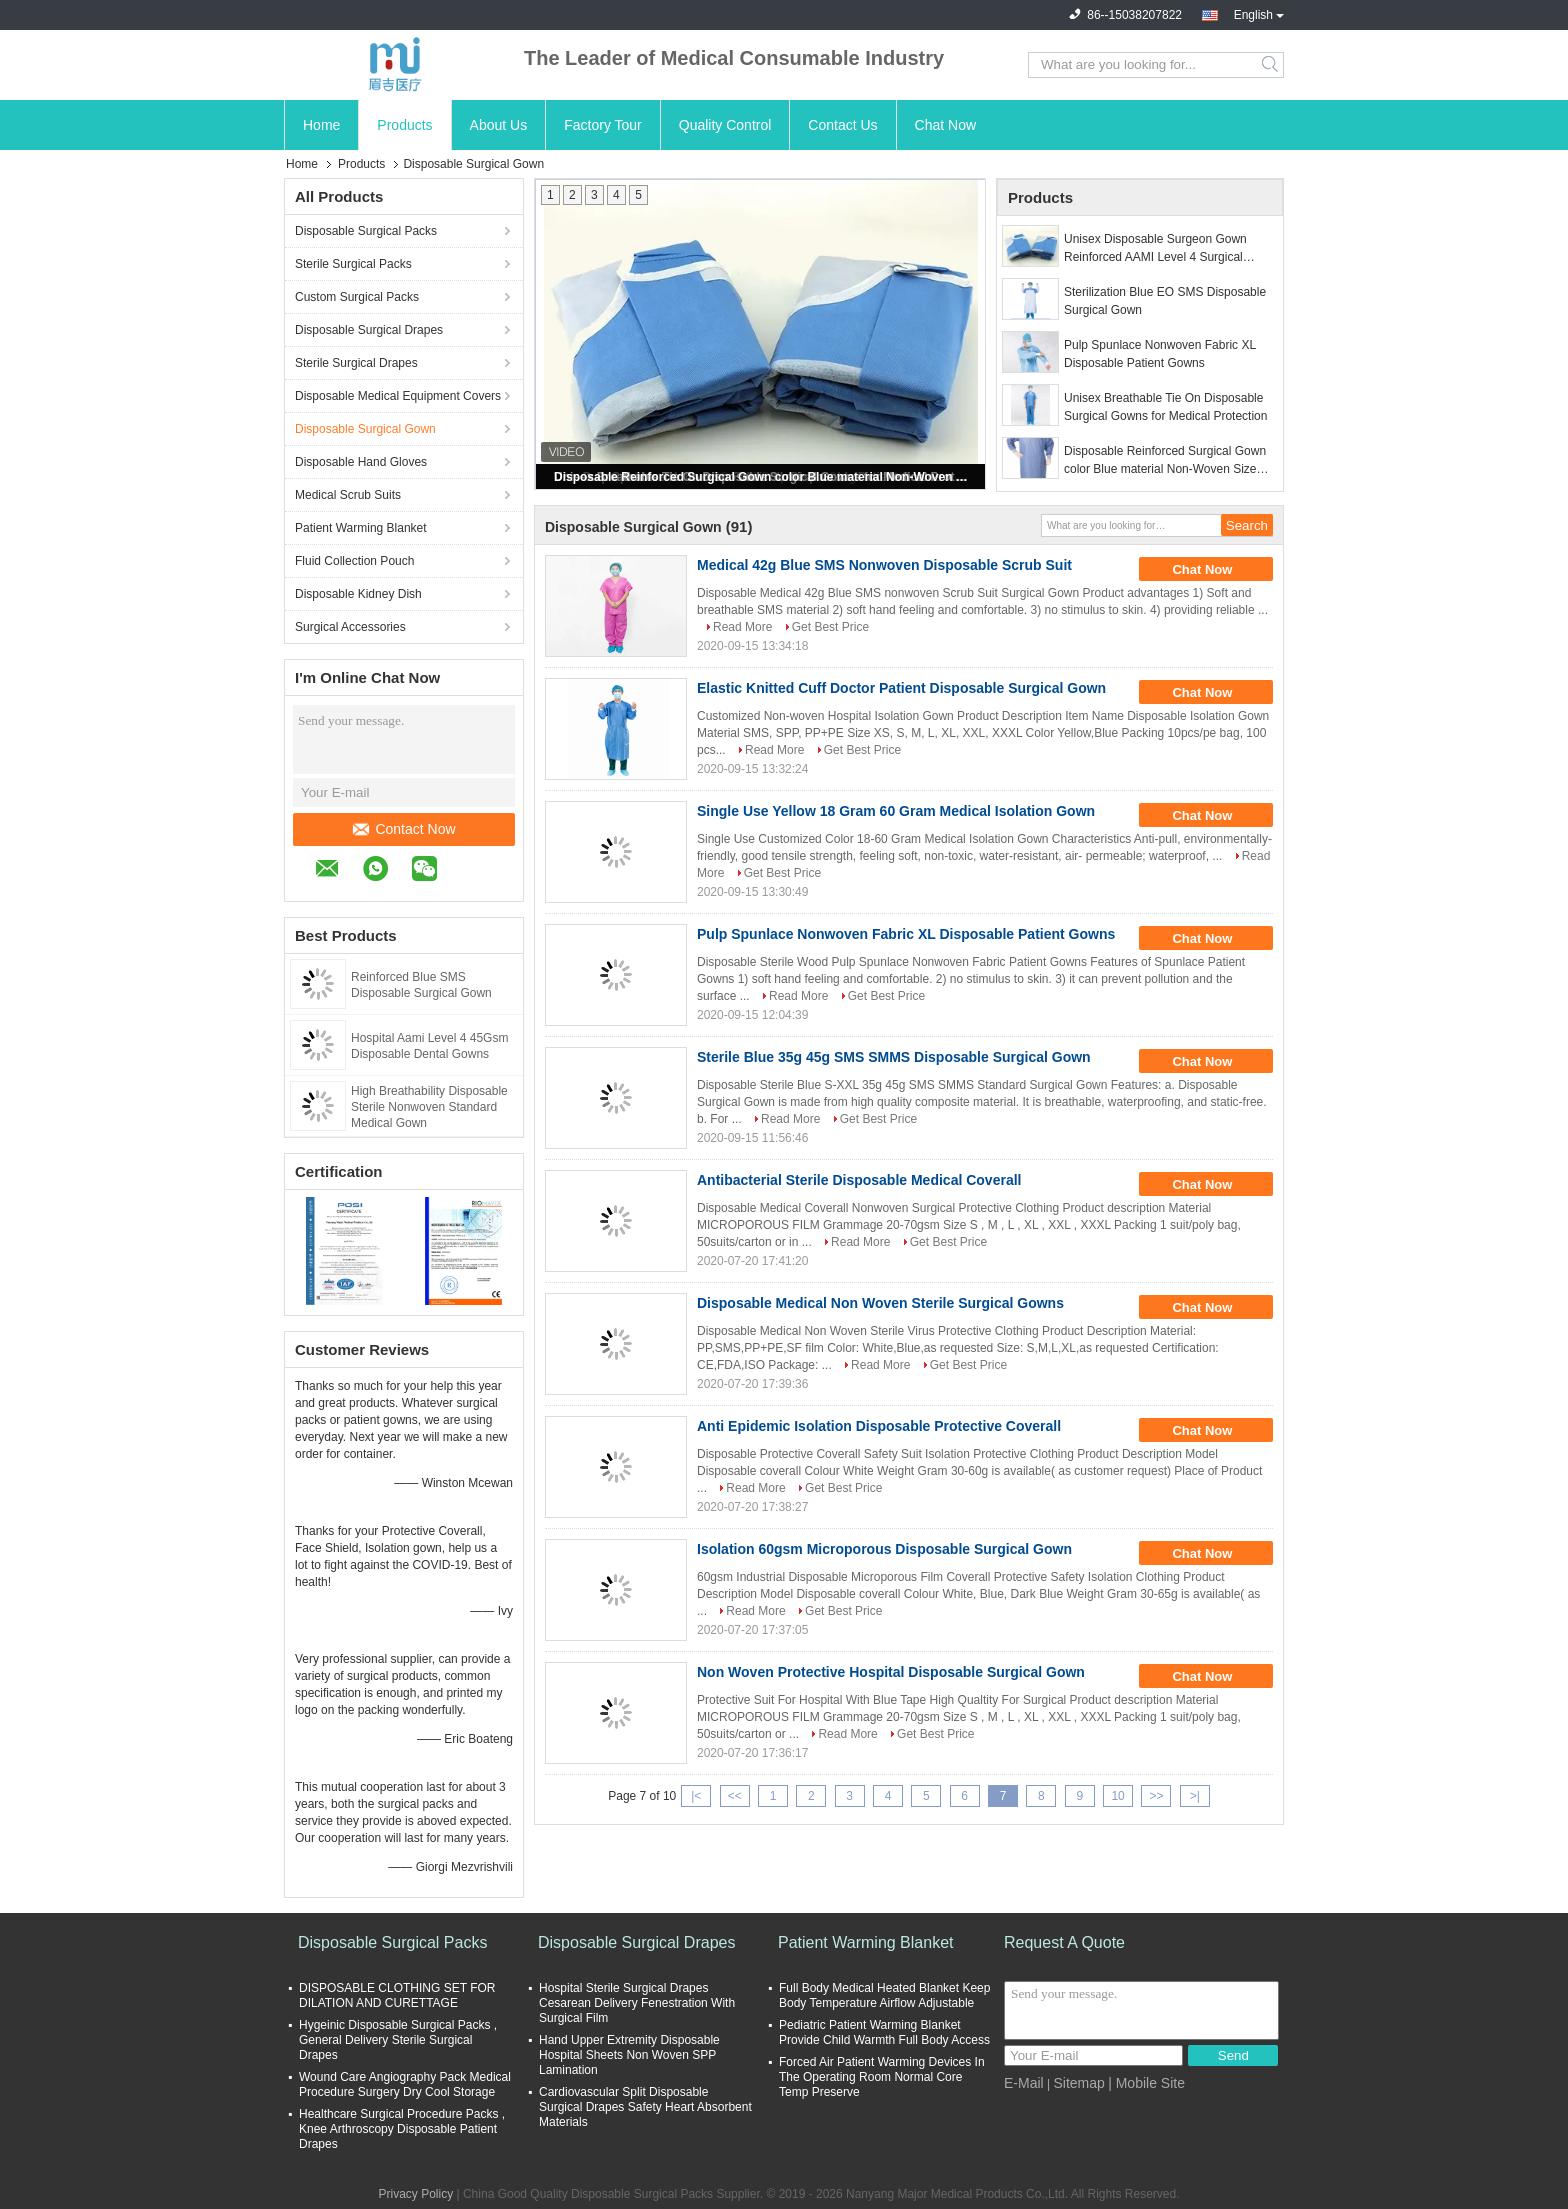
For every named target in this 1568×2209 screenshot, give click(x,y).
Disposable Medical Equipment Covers (398, 396)
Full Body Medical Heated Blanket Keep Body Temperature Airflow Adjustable (884, 1995)
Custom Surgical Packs (357, 297)
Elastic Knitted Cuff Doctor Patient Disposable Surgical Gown (901, 688)
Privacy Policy (415, 2194)
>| (1195, 1796)
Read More (742, 627)
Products (404, 125)
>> (1156, 1796)
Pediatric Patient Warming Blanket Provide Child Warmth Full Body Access (884, 2032)
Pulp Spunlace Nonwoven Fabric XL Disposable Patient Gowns (1160, 354)
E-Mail (1024, 2083)
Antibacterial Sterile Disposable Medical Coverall (859, 1180)
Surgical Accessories (350, 627)
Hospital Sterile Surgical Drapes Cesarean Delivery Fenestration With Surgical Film (637, 2003)
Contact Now (404, 829)
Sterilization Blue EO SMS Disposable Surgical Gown (1165, 301)
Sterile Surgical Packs (353, 264)
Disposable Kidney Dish (358, 594)
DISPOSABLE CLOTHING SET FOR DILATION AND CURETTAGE (397, 1995)
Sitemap (1078, 2083)
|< (696, 1796)
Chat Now (945, 125)
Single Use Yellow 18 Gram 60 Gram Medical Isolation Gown (896, 811)
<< (735, 1796)
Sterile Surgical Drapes (356, 363)
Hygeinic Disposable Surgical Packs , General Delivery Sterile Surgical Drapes (398, 2040)
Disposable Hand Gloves (361, 462)
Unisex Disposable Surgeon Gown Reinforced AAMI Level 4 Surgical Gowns (1155, 249)
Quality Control (725, 125)
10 (1117, 1796)
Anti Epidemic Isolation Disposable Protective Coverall (879, 1426)
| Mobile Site (1146, 2083)
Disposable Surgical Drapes (369, 330)
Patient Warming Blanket (361, 528)
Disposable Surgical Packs (366, 231)
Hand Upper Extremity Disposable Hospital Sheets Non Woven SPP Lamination (629, 2055)
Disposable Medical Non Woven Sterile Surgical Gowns (880, 1303)
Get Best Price (830, 627)
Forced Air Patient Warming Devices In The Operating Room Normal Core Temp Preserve (882, 2077)
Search (1271, 65)
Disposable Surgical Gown (365, 429)
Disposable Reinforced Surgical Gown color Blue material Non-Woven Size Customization (762, 477)
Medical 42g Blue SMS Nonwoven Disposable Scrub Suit (884, 565)
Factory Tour (603, 125)
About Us (499, 125)
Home (321, 125)
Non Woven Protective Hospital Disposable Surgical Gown (891, 1672)
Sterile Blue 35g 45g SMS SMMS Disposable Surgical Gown (894, 1057)
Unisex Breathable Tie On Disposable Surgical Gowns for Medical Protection (1165, 407)
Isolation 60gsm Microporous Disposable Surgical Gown (884, 1549)
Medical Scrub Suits (348, 495)
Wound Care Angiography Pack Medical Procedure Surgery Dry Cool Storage (405, 2084)
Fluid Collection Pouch (354, 561)
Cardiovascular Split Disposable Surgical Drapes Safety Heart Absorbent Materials (645, 2107)
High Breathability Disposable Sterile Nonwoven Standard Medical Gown (429, 1107)
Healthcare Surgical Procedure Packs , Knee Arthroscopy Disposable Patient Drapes (402, 2129)
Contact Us (842, 125)
